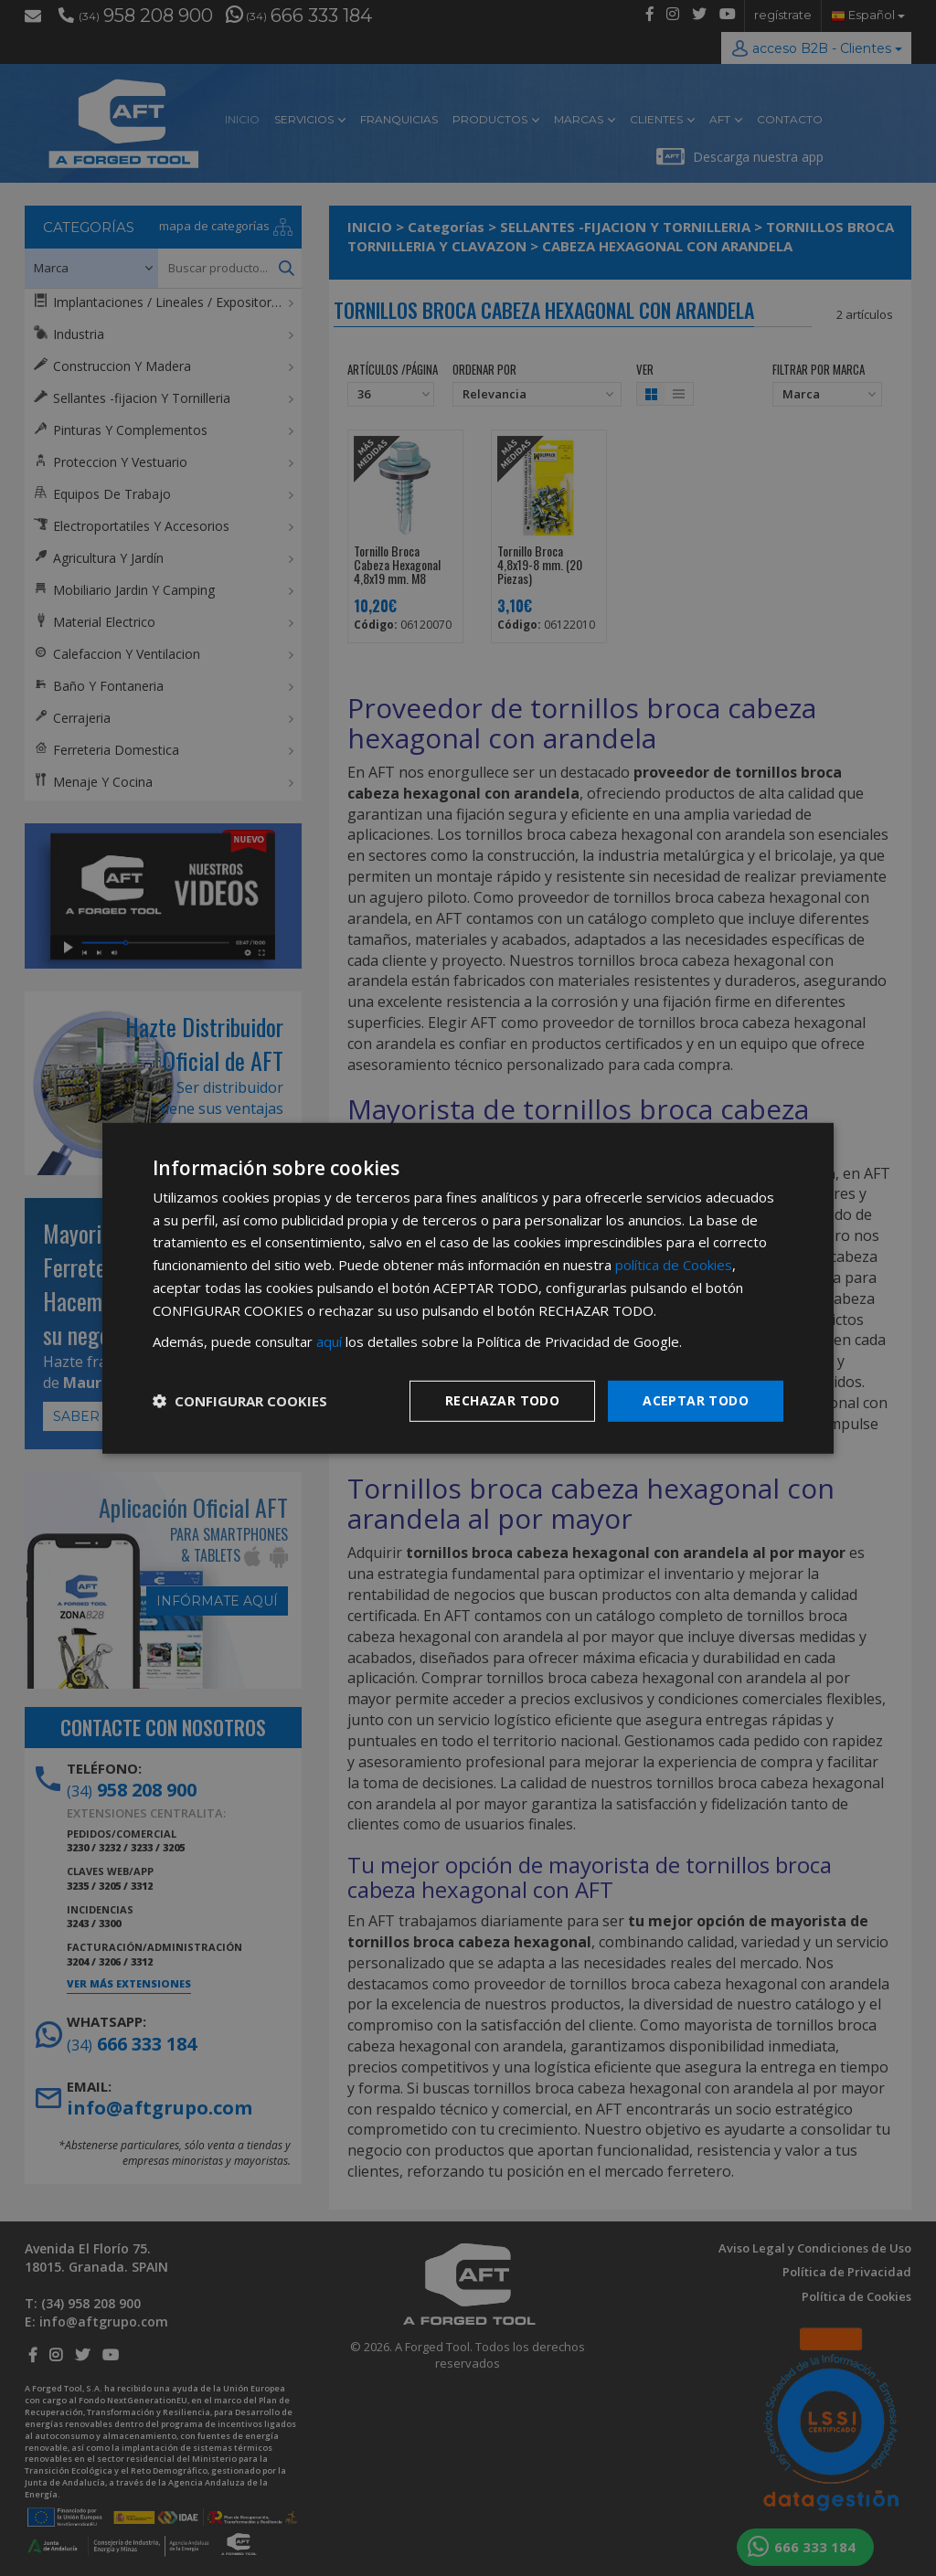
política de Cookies (673, 1265)
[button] (240, 1401)
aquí (329, 1341)
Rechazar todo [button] (502, 1400)
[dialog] (468, 1288)
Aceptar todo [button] (696, 1400)
